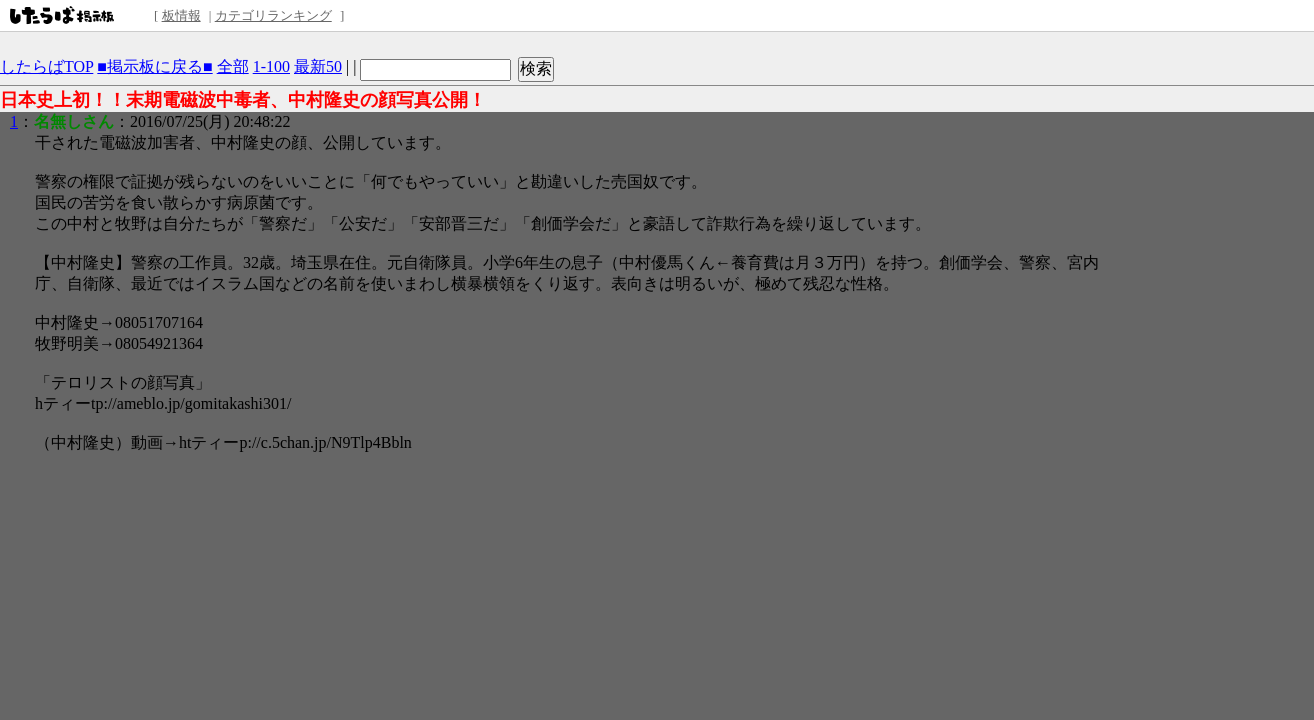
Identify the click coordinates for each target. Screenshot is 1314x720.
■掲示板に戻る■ (154, 66)
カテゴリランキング (273, 15)
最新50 (318, 66)
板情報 (181, 15)
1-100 (271, 66)
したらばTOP (46, 66)
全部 (233, 66)
